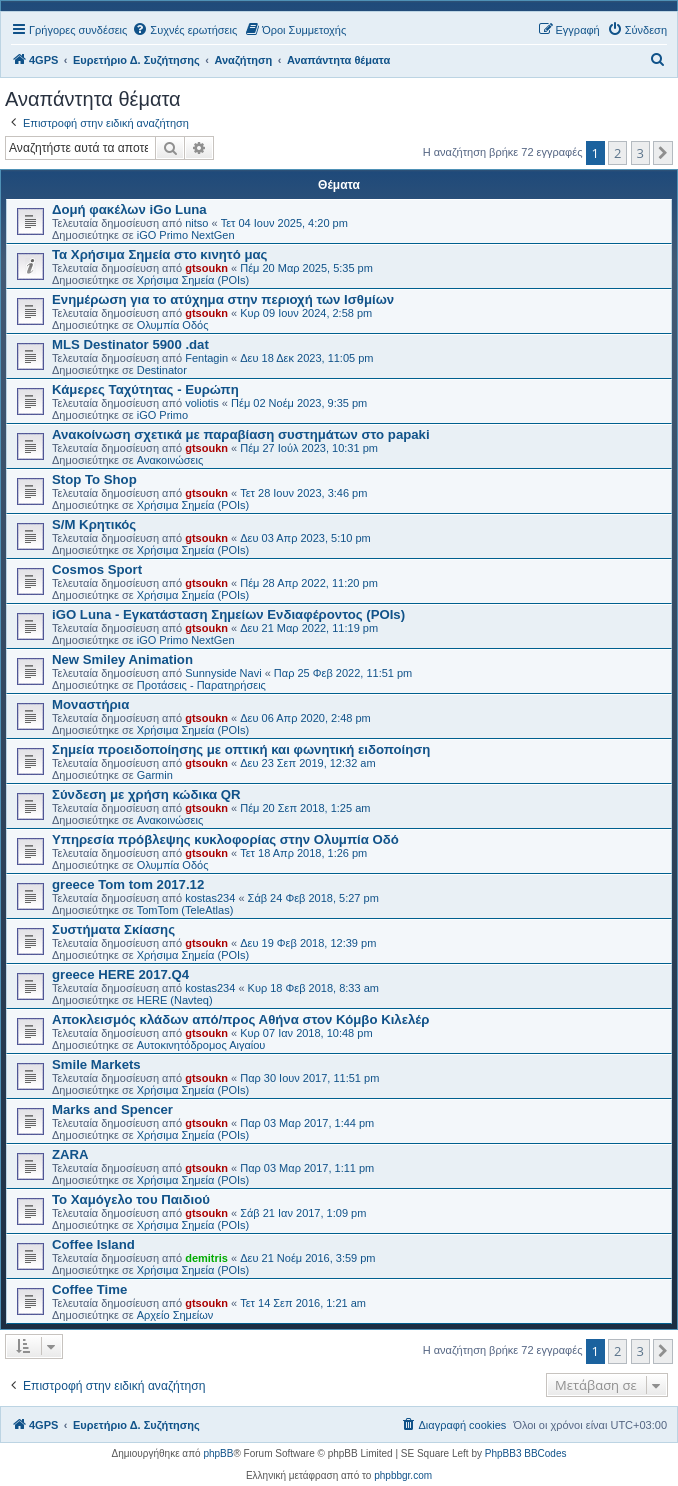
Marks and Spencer (112, 1109)
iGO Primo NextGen (186, 235)
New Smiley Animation (122, 659)
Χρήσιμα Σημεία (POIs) (193, 280)
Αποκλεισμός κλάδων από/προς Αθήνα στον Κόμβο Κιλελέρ (240, 1019)
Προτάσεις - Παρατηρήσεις (201, 685)
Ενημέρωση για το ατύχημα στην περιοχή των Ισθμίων (223, 299)
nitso (196, 223)
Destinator (162, 370)
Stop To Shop (94, 479)
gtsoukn (206, 268)
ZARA (70, 1154)
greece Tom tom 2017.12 (128, 884)
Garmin (155, 775)
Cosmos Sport (97, 569)
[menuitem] (184, 30)
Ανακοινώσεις (170, 460)
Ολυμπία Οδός (173, 325)
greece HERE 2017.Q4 (120, 974)
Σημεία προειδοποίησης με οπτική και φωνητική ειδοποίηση (241, 749)
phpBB (218, 1453)
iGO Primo (162, 415)
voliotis (202, 403)
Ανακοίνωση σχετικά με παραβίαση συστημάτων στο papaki (241, 434)
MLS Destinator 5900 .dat (130, 344)
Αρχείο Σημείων (175, 1315)
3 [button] (640, 153)
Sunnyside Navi (223, 673)
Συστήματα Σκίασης (113, 929)
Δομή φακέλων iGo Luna (129, 209)
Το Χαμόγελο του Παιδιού (131, 1199)
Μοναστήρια (90, 704)
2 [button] (617, 153)
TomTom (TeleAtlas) (185, 910)
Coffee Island (93, 1244)
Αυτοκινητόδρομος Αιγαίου (201, 1045)
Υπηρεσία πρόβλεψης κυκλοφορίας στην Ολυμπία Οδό (225, 839)
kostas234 (210, 898)
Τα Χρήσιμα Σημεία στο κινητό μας (159, 254)
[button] (663, 153)
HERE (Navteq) (175, 1000)
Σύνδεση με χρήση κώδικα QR (146, 794)
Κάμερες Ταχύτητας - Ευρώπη (145, 389)
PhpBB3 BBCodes (526, 1453)
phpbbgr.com (403, 1475)
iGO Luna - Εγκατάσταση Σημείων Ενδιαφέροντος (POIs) (228, 614)
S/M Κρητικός (94, 524)
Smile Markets (96, 1064)
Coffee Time (89, 1289)
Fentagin (206, 358)
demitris (206, 1258)
